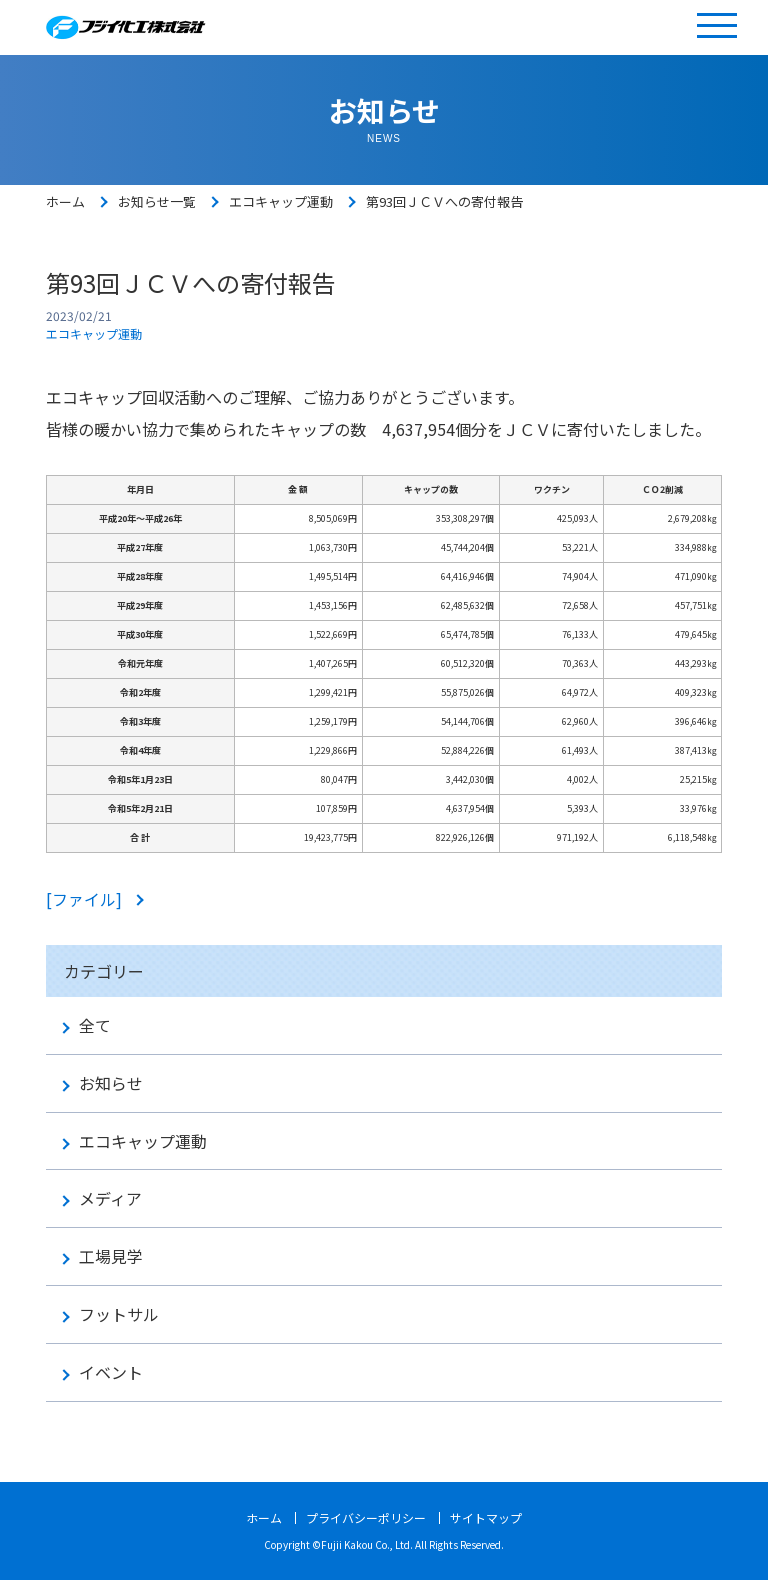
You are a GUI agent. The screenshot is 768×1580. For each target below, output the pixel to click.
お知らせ (111, 1083)
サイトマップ (486, 1517)
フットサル (119, 1314)
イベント (111, 1372)
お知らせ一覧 (157, 201)
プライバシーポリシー (366, 1517)
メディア (110, 1198)
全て (95, 1025)
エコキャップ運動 (281, 201)
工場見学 (111, 1256)
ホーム (65, 201)
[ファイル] (86, 899)
